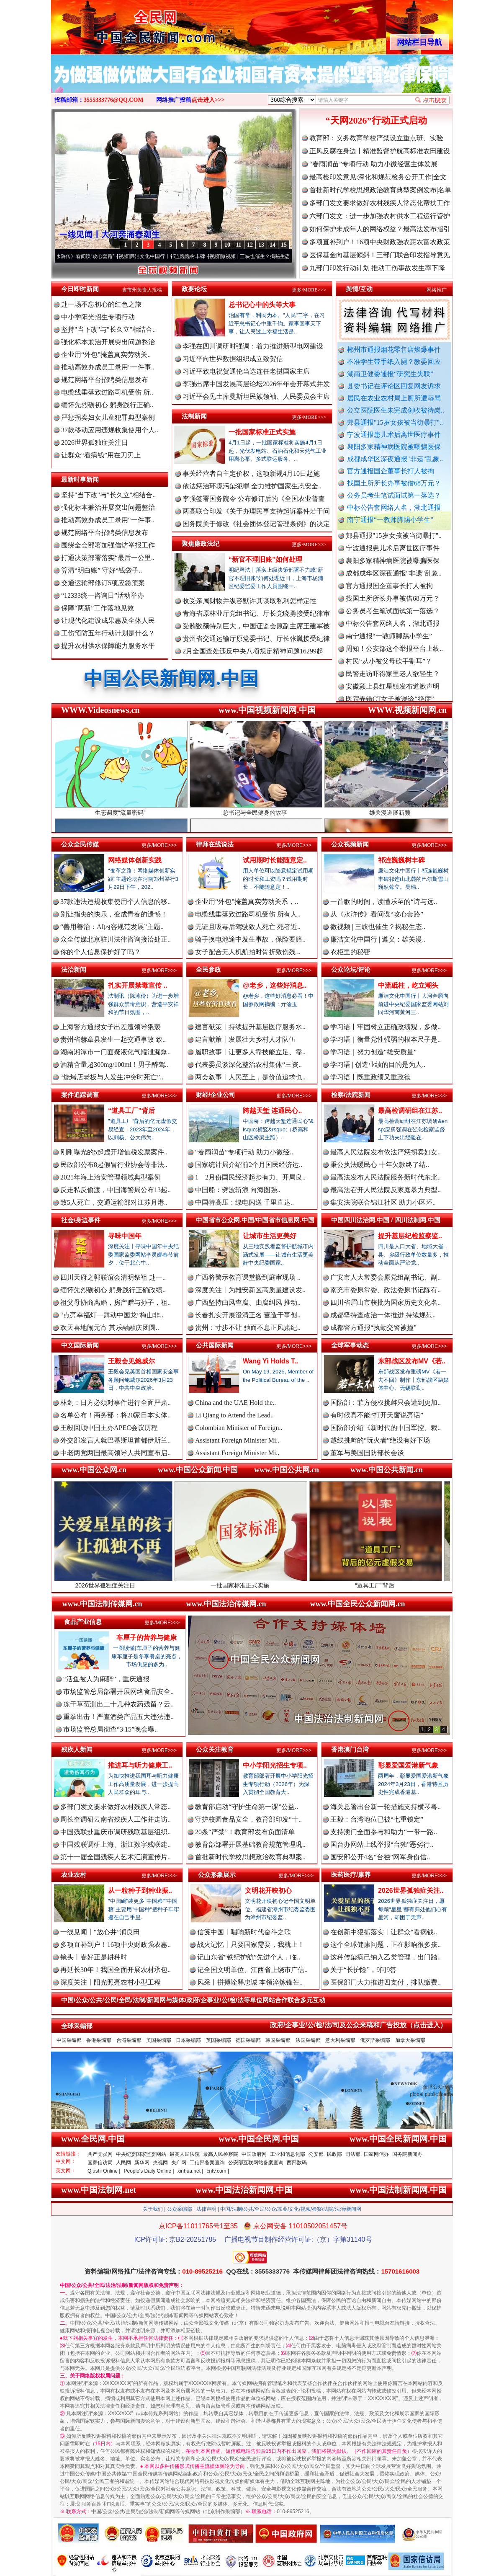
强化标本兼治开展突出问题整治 (108, 342)
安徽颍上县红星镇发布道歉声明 (393, 692)
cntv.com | (217, 2171)
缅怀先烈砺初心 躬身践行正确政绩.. (113, 1289)
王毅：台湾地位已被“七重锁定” (376, 1819)
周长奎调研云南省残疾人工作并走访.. (115, 1819)
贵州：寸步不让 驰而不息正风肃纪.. (248, 1327)
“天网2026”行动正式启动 (376, 120)
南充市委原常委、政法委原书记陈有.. (385, 1289)
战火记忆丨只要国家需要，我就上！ (250, 1944)
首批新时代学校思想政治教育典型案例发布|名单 (380, 190)
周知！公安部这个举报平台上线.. (394, 654)
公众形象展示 (217, 1874)
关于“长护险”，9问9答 (363, 1969)
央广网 (178, 2163)
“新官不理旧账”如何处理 (265, 559)
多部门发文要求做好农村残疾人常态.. (115, 1806)
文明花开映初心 (268, 1890)
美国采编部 (158, 2040)
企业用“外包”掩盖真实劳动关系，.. (246, 901)
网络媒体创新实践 (135, 860)
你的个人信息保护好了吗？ (100, 951)
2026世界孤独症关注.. (410, 1890)
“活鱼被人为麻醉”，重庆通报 (106, 1679)
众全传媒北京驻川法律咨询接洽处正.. (115, 939)
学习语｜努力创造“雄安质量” (373, 1052)
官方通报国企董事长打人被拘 (390, 471)
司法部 (352, 2154)
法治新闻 (73, 969)
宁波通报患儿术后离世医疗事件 (394, 434)
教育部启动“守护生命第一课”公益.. (246, 1806)
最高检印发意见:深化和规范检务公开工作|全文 (378, 177)
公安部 (316, 2154)
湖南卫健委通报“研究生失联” (390, 373)
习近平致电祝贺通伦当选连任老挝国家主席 (246, 371)
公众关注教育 (215, 1749)
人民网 (123, 2163)
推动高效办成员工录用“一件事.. (107, 367)
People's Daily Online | (149, 2171)
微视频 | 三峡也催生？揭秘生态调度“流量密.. (280, 256)
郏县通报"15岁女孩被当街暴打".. (395, 422)
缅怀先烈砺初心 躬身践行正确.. (107, 404)
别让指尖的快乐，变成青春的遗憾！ (113, 914)
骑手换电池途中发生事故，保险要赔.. (250, 939)
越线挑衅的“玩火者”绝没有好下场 (380, 1440)
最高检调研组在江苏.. (410, 1110)
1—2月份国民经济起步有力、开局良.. (250, 1177)
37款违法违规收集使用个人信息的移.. (115, 901)
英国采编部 (218, 2040)
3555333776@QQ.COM (114, 100)
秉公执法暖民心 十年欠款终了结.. (379, 1164)
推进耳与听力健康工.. (140, 1765)
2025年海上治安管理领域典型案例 (110, 1177)
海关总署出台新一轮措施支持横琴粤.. (385, 1806)
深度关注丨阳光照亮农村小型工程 (110, 1982)
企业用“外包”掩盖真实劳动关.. (106, 354)
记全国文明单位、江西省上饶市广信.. (252, 1969)
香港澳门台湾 (350, 1749)
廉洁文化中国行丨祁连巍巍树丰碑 (177, 256)
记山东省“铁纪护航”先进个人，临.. (248, 1957)
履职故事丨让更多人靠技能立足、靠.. (250, 1052)
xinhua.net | (190, 2171)
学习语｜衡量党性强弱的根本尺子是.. (385, 1039)
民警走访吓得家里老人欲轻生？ (393, 680)
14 (272, 245)
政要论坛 (194, 288)
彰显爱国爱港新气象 (408, 1765)
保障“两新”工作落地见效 (97, 608)
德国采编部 (248, 2040)
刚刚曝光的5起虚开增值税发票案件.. (113, 1152)
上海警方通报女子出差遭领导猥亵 (110, 1026)
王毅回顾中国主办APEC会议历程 (109, 1427)
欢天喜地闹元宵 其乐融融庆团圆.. (109, 1327)
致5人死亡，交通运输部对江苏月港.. (113, 1202)
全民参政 (208, 969)
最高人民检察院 (220, 2154)
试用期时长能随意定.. (275, 860)
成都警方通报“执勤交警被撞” (373, 1327)
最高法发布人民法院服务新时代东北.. (385, 1177)
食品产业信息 (83, 1621)
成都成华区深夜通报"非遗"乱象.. (395, 458)
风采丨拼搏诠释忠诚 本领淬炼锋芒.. (250, 1982)
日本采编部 (188, 2040)
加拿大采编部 (410, 2040)
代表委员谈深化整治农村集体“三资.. (248, 1064)
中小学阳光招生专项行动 (98, 316)
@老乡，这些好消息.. (275, 985)
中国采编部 (69, 2040)
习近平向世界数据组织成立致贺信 (233, 358)
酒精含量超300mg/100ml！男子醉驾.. (114, 1064)
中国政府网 (254, 2154)
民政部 (334, 2154)
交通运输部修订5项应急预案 (103, 582)
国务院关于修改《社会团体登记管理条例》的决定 (256, 523)
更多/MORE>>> (309, 290)
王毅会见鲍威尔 (131, 1361)
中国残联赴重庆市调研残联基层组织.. (115, 1831)
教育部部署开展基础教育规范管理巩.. (250, 1844)
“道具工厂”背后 (131, 1110)
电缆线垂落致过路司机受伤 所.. (107, 392)
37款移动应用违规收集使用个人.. (109, 430)
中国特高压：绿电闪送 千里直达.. (244, 1202)
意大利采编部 (340, 2040)
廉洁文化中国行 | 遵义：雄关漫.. (377, 939)
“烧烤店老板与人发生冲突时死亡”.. (111, 1077)
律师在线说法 (215, 844)
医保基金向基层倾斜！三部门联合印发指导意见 (379, 254)
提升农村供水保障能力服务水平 (108, 645)
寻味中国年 (124, 1235)
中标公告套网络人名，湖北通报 (394, 507)
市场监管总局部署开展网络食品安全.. (118, 1691)
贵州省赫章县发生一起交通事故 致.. (113, 1039)
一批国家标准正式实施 (262, 432)
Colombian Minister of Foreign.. (238, 1427)
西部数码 (297, 2163)
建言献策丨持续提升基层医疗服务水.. (250, 1026)
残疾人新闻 (77, 1749)
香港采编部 (98, 2040)
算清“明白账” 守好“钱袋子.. (101, 570)
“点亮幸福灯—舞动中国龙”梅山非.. (111, 1315)
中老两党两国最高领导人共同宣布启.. (115, 1452)
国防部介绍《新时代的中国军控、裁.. (385, 1427)
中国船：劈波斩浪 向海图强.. (237, 1189)
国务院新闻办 (407, 2154)
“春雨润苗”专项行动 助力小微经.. (244, 1152)
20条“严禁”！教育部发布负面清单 (245, 1831)
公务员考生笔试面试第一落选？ (394, 495)
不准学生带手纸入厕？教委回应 (394, 361)
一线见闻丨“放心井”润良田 (100, 1932)
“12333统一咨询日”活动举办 (102, 595)
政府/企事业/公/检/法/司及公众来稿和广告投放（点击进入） (358, 2025)
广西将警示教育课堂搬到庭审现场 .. (248, 1277)
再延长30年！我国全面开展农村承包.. (115, 1969)
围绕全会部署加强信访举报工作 (108, 545)
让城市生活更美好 (269, 1235)
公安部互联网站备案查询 (255, 2163)
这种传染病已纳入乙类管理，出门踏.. (385, 1957)
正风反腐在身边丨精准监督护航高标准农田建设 (379, 151)
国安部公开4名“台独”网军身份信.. (380, 1857)
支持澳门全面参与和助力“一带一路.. (383, 1831)
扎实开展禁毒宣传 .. (137, 985)
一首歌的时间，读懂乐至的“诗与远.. (383, 901)
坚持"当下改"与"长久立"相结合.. (108, 329)
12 (250, 245)
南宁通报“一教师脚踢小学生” (390, 519)
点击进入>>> (208, 100)
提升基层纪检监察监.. (410, 1235)
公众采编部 (179, 2209)
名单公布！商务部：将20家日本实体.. (115, 1415)
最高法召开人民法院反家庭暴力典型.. (385, 1189)
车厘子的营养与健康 (146, 1637)
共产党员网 (100, 2154)
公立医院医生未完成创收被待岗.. (395, 410)
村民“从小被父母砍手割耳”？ (389, 667)
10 (227, 245)
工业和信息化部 (287, 2154)
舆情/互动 (359, 288)
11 (238, 245)
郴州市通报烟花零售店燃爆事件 (394, 349)
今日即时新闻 (80, 288)
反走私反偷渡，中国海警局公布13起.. (115, 1189)
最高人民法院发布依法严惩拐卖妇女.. (385, 1152)
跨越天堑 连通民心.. (272, 1110)
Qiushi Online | (104, 2171)
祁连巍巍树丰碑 (401, 860)
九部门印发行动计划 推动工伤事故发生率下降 (377, 267)
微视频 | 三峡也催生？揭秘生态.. (377, 926)
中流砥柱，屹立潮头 (408, 985)
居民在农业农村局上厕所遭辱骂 (394, 398)
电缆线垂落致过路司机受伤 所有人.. (248, 914)
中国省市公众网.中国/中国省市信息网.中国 (255, 1219)
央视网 (160, 2163)
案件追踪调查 (80, 1094)
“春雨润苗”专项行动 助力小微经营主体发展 (373, 164)
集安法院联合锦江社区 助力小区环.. (383, 1202)
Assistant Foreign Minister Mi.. (237, 1440)
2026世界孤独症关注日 (94, 442)
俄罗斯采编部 (375, 2040)
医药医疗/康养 (350, 1874)
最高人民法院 (185, 2154)
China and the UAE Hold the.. (235, 1402)
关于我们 (153, 2209)
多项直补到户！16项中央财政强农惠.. (115, 1944)
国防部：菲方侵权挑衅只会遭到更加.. (385, 1402)
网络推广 (437, 290)
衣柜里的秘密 (350, 951)
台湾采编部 (128, 2040)
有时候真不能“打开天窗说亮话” (376, 1415)
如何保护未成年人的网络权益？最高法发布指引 (379, 228)
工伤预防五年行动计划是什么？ (108, 633)
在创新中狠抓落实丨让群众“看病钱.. (383, 1932)
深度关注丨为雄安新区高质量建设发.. (250, 1289)
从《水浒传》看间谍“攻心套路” (90, 256)
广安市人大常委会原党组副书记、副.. (385, 1277)
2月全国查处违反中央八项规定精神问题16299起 (253, 651)
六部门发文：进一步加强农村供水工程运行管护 (379, 215)
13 (261, 245)
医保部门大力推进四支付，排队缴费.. (385, 1982)
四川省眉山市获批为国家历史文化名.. (385, 1302)
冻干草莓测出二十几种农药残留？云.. (118, 1704)
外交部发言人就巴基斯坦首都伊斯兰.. (115, 1440)
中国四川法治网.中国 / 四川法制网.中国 (385, 1219)
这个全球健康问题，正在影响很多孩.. (385, 1944)
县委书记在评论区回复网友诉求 (394, 386)
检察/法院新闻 (350, 1094)
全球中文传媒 (120, 24)
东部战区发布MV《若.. (411, 1361)
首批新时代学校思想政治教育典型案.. (250, 1857)
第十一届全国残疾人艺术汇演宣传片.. (115, 1857)
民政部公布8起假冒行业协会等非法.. (113, 1164)
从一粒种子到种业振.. (140, 1890)
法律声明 (206, 2209)
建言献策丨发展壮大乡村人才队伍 (245, 1039)
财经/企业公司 (215, 1094)
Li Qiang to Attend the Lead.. (234, 1415)
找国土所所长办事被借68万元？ (394, 483)
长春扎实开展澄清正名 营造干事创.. (248, 1315)
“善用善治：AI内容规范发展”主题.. (112, 926)
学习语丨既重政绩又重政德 (370, 1077)
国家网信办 (376, 2154)
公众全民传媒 (80, 844)
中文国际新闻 (80, 1345)
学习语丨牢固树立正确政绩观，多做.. (385, 1026)
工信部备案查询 (207, 2163)
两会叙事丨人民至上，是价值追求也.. (250, 1077)
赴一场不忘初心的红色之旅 (101, 304)
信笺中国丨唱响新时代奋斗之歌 (244, 1932)
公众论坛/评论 (350, 969)
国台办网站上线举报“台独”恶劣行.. (381, 1844)
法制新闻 (194, 416)
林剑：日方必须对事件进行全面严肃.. (115, 1402)
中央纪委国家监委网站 (141, 2154)
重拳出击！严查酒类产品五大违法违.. (118, 1716)
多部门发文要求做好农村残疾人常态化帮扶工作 (379, 202)
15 (284, 245)
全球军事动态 (350, 1345)
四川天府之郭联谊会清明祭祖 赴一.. (113, 1277)
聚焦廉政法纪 (200, 543)
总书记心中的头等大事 (262, 304)
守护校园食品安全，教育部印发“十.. (248, 1819)
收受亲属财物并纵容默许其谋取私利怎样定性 (249, 600)
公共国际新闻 (215, 1345)
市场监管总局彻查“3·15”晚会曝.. (110, 1729)
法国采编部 (308, 2040)
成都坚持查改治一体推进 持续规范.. (383, 1315)
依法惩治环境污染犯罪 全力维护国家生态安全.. (252, 486)
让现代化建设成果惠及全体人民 (108, 620)
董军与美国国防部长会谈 (367, 1452)
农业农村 (73, 1874)
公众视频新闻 (350, 844)
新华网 (141, 2163)
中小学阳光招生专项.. (275, 1765)
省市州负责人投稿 (142, 290)
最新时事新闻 (80, 479)
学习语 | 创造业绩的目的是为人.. (377, 1064)
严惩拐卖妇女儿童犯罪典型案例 (108, 417)
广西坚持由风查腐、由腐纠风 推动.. (248, 1302)
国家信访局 (100, 2163)
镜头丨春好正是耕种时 (93, 1957)
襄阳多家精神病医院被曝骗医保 (394, 446)
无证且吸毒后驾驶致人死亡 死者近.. (248, 926)
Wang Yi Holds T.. (270, 1361)
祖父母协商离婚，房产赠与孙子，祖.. (115, 1302)
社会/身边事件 (80, 1219)
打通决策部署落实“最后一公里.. (107, 557)
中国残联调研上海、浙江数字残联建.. (115, 1844)
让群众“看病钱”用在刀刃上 (101, 455)
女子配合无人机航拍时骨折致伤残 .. (248, 951)
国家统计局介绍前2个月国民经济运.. (248, 1164)
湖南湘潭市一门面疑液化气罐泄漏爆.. (115, 1052)
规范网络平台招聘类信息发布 (104, 379)
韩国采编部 (278, 2040)
